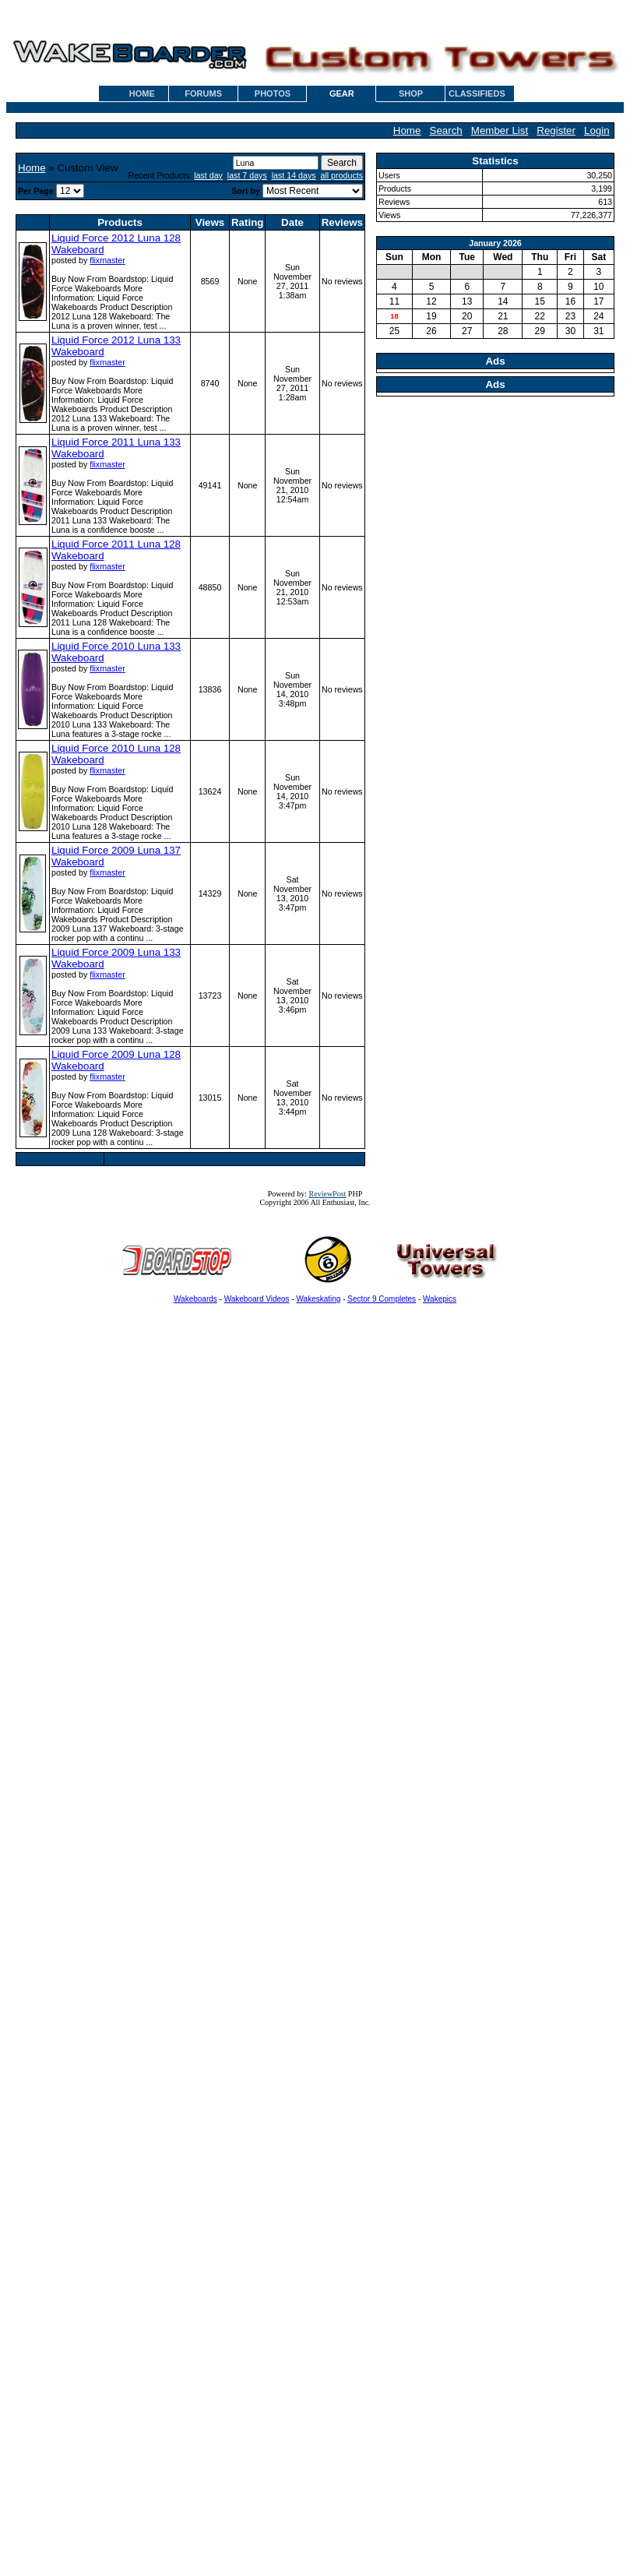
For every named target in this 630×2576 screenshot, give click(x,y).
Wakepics (439, 1299)
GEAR (341, 93)
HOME (142, 93)
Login (597, 130)
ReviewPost (328, 1193)
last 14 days (294, 175)
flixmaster (107, 260)
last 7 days (247, 175)
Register (556, 130)
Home (407, 130)
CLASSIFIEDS (477, 93)
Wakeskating (319, 1299)
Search (446, 130)
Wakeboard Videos (257, 1299)
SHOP (411, 93)
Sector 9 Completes (381, 1299)
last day (208, 175)
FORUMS (203, 93)
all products (342, 175)
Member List (499, 130)
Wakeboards (195, 1299)
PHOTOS (272, 93)
